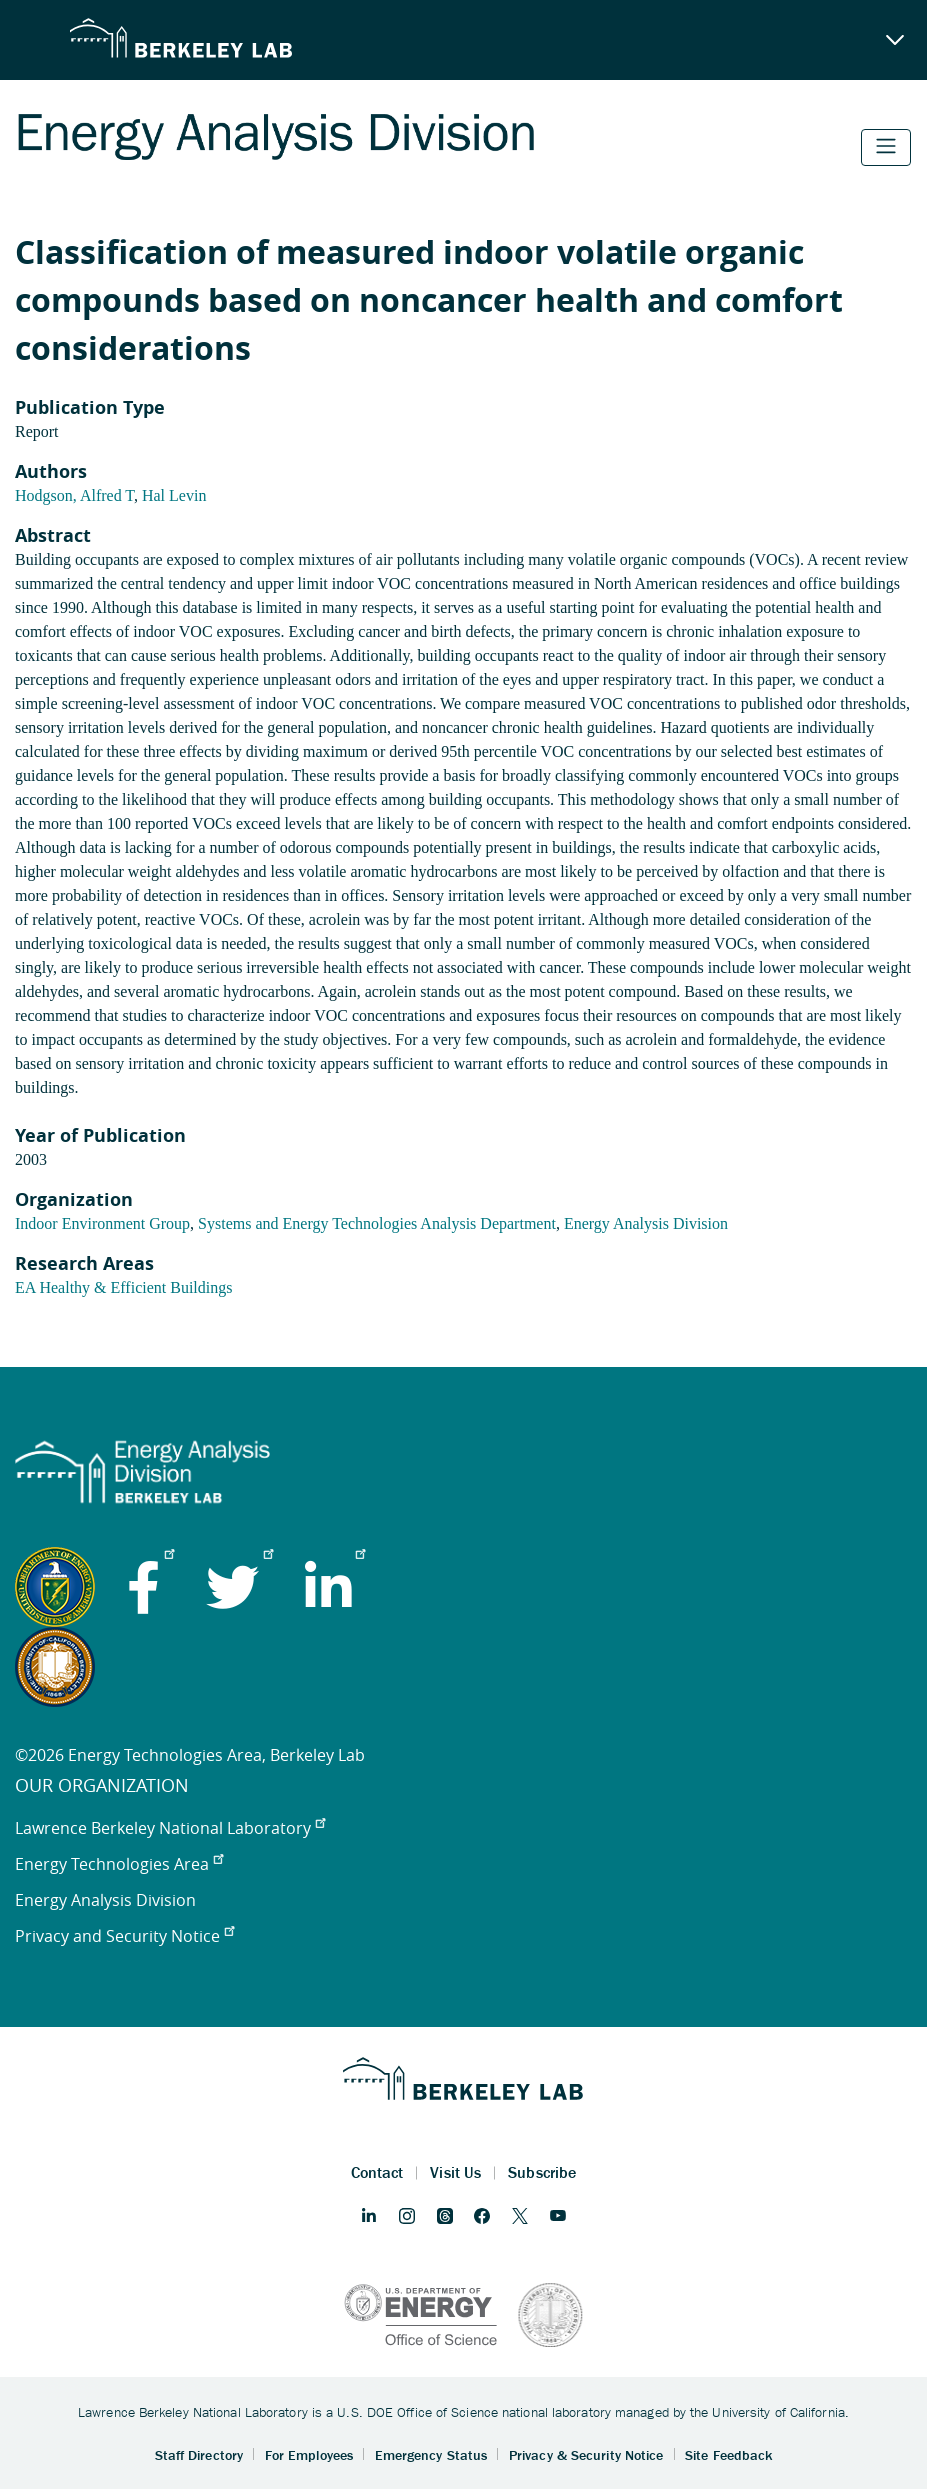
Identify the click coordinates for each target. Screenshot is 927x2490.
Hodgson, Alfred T (74, 495)
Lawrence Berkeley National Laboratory (170, 1828)
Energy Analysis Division (646, 1223)
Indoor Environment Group (102, 1223)
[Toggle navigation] (886, 147)
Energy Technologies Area (119, 1864)
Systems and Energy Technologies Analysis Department (377, 1223)
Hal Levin (174, 495)
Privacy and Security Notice (124, 1936)
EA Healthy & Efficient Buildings (123, 1287)
